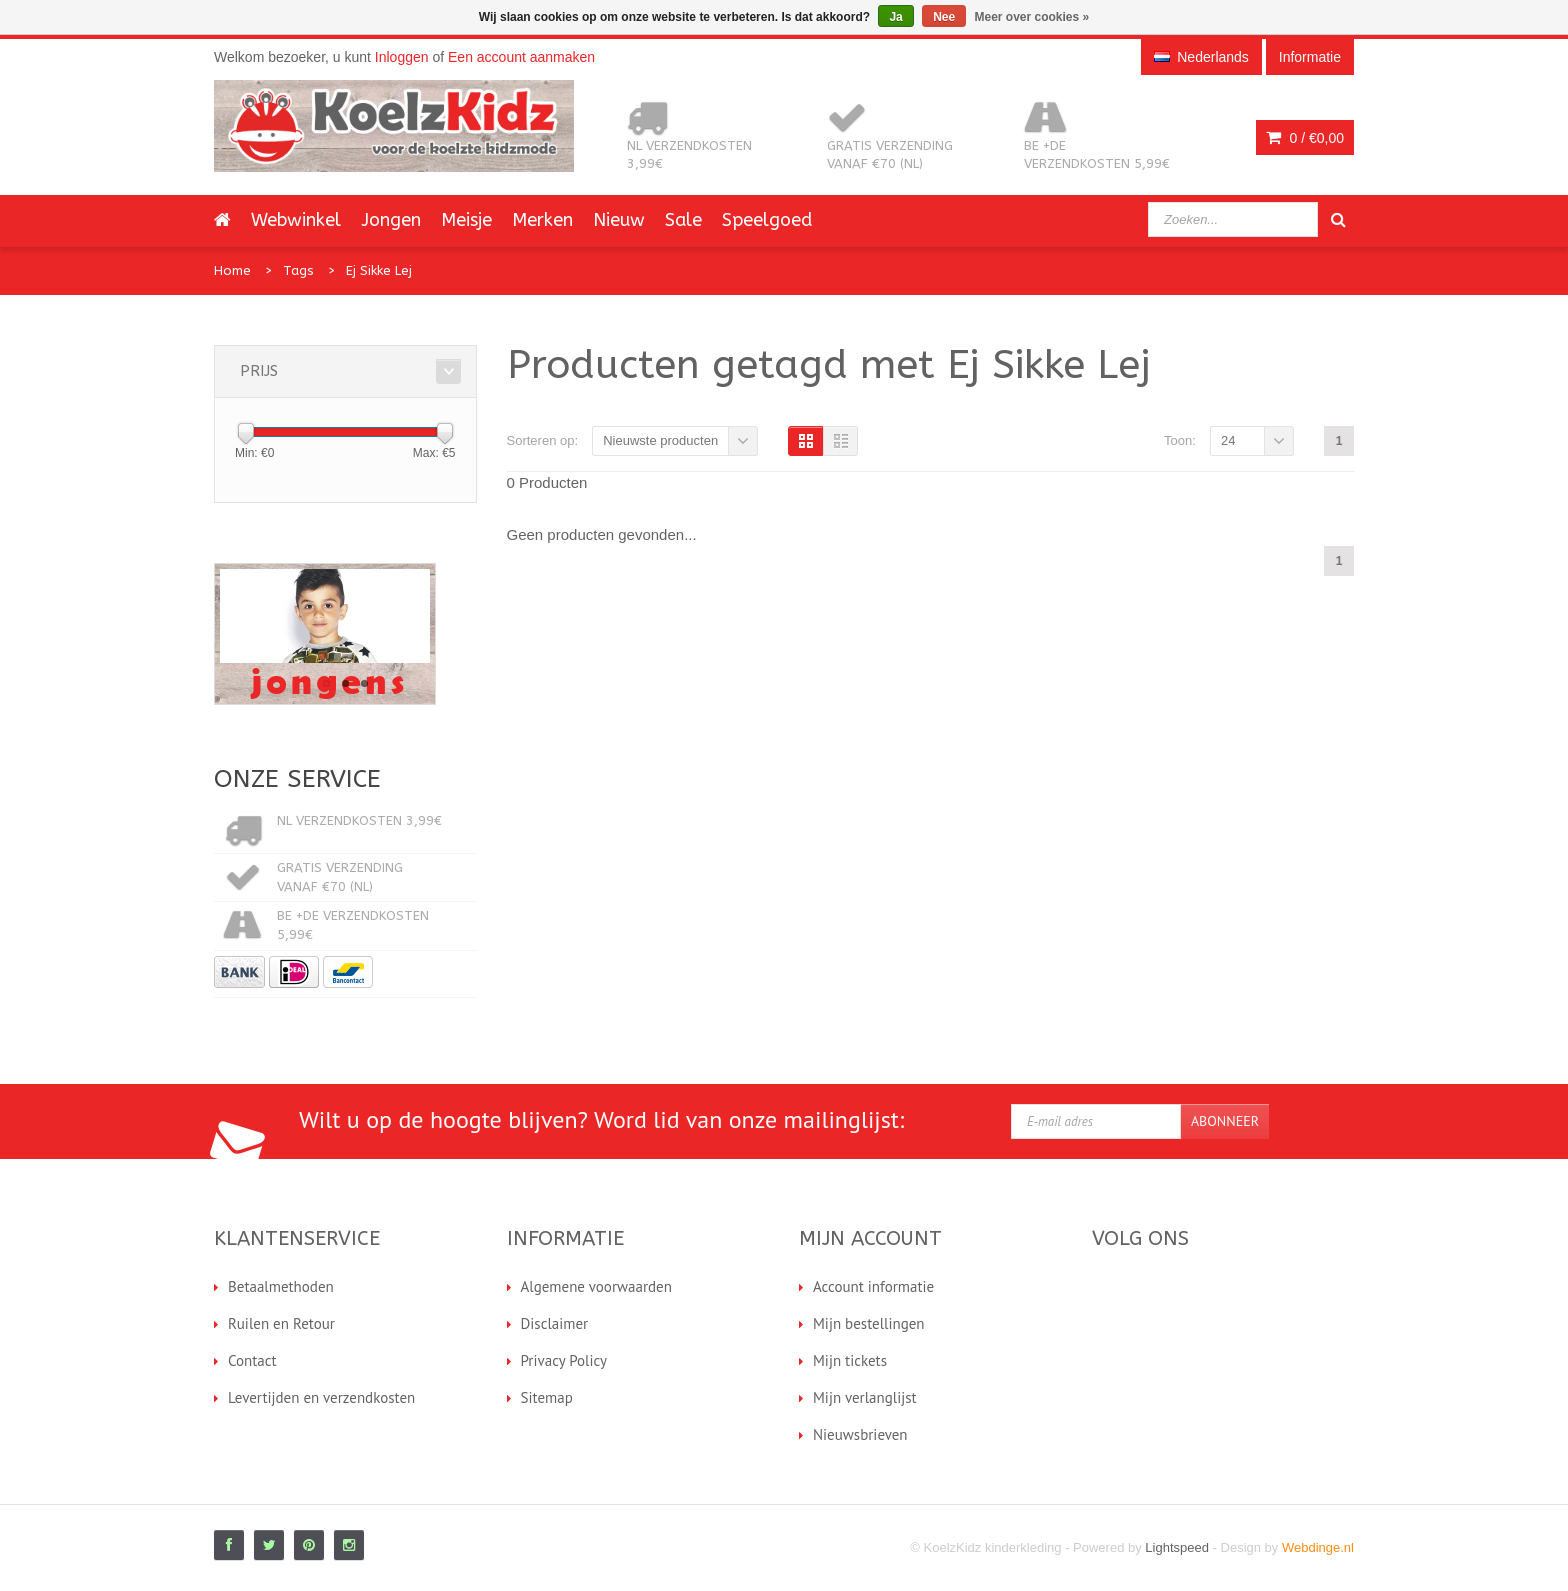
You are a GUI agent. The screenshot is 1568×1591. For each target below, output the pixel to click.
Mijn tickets (850, 1360)
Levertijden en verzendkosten (321, 1397)
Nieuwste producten (660, 440)
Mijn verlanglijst (865, 1397)
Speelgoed (767, 220)
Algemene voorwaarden (596, 1286)
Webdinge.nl (1318, 1547)
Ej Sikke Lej (379, 270)
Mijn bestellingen (869, 1323)
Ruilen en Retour (281, 1323)
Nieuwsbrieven (860, 1434)
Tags (298, 270)
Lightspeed (1177, 1547)
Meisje (466, 220)
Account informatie (873, 1286)
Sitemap (547, 1397)
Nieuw (619, 220)
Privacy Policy (564, 1360)
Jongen (391, 220)
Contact (252, 1360)
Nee (944, 17)
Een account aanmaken (521, 57)
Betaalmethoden (281, 1286)
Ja (895, 17)
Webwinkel (296, 220)
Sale (683, 220)
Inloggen (402, 57)
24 (1228, 440)
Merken (542, 220)
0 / (1305, 138)
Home (232, 270)
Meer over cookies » (1032, 17)
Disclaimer (555, 1323)
